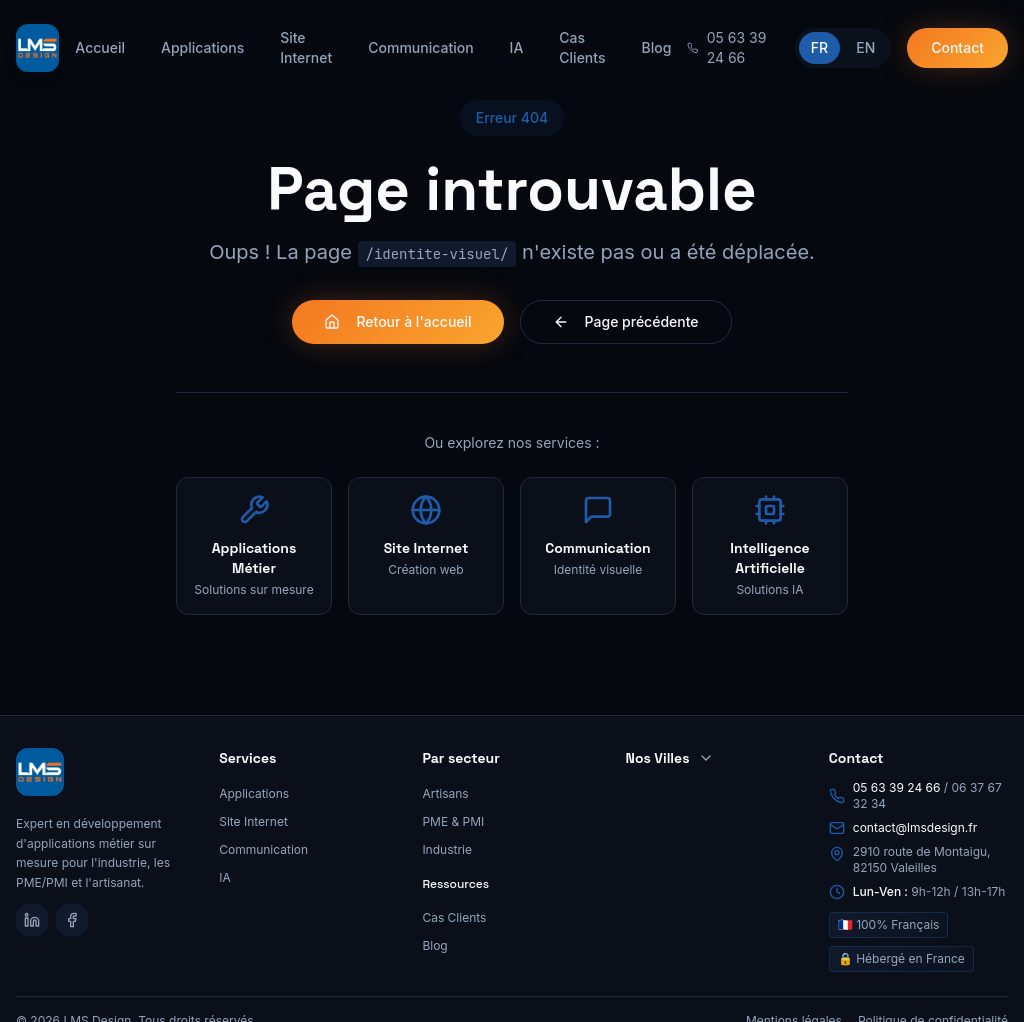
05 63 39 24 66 (897, 787)
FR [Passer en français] (819, 47)
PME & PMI (453, 821)
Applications (202, 47)
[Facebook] (72, 920)
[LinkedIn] (32, 920)
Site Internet (306, 47)
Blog (656, 47)
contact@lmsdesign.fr (915, 827)
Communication (420, 47)
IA (517, 47)
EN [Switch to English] (865, 47)
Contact (957, 47)
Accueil (100, 47)
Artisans (445, 793)
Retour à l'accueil (397, 321)
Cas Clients (582, 47)
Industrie (447, 849)
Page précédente (626, 321)
